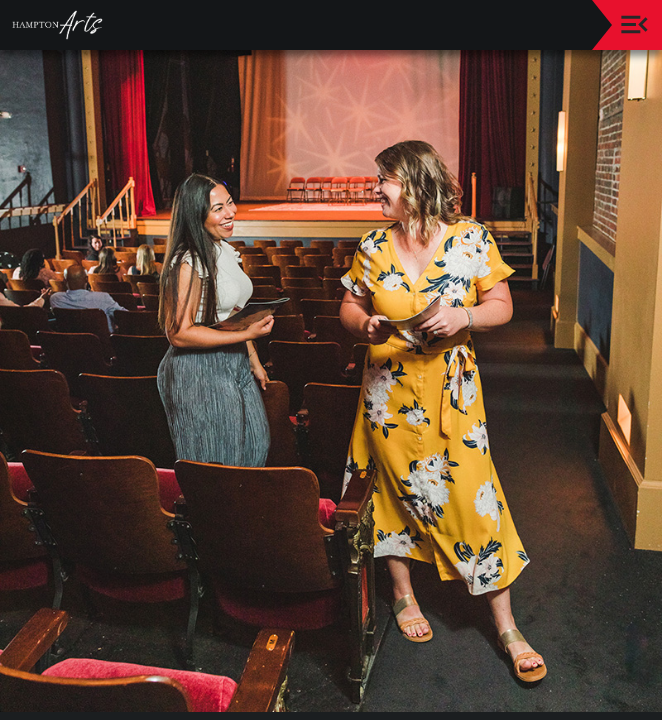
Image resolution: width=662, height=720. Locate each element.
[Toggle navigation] (634, 24)
